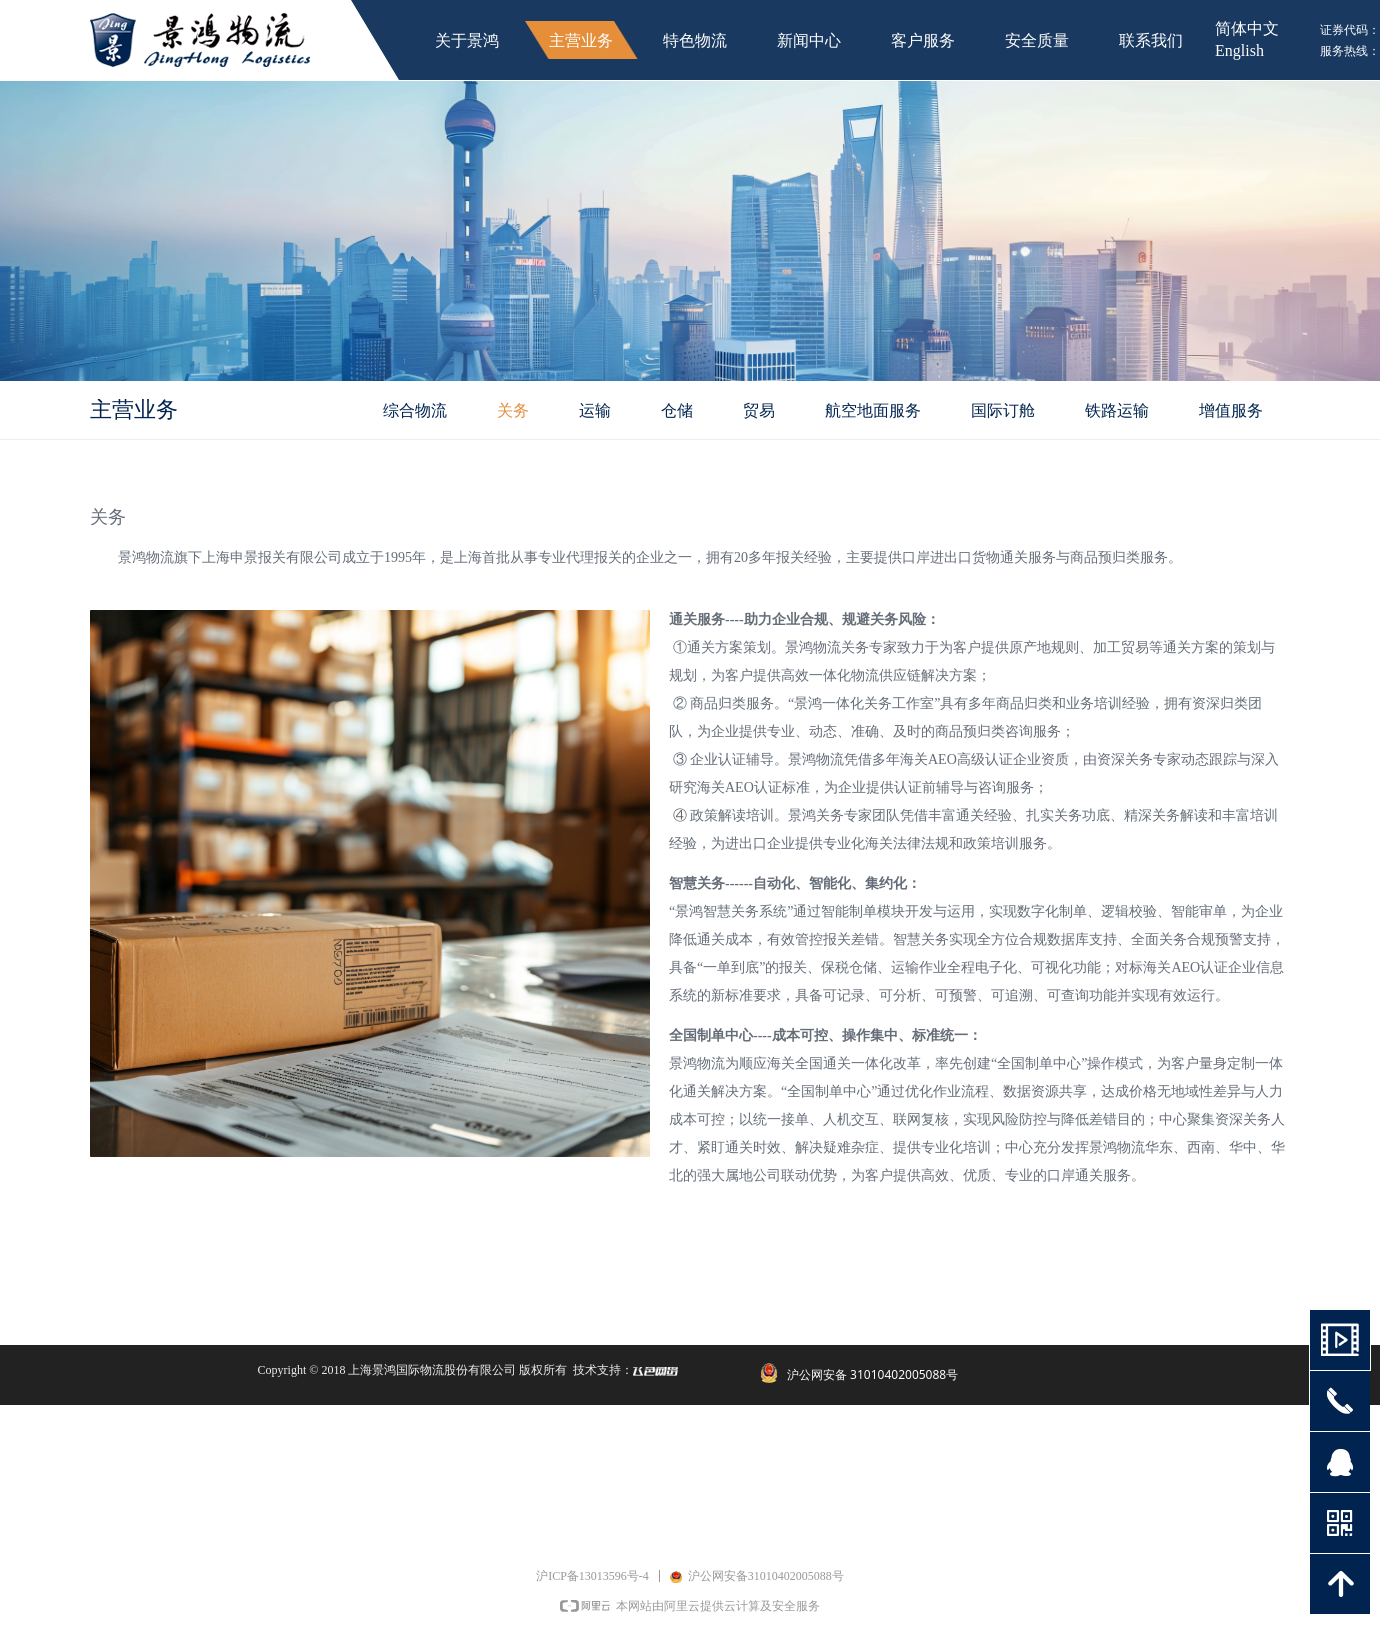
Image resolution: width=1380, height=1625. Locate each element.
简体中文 (1247, 28)
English (1239, 50)
